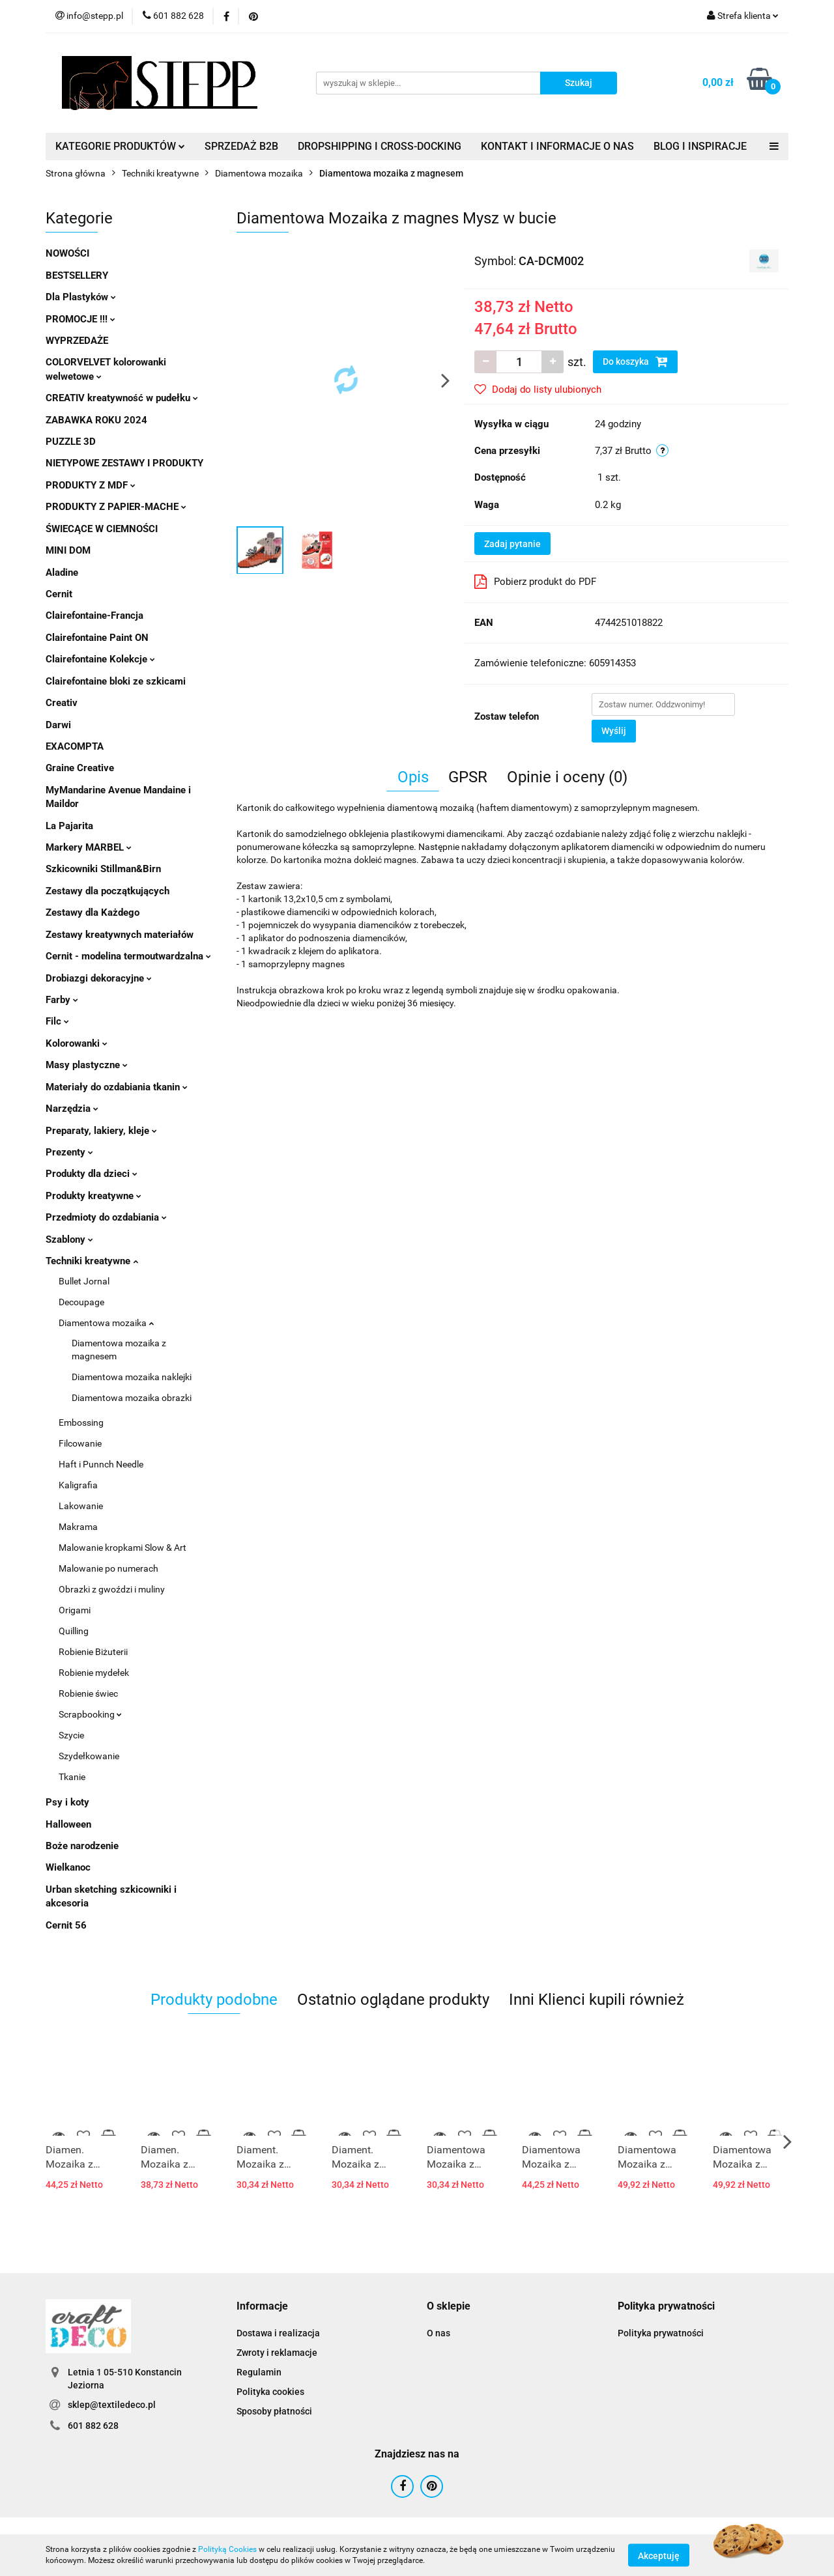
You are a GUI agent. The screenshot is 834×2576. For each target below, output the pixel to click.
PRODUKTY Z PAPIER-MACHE (116, 507)
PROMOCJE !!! (80, 319)
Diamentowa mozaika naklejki (132, 1377)
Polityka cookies (270, 2391)
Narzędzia (72, 1108)
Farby (62, 1000)
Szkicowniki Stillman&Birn (103, 869)
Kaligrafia (78, 1485)
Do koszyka (635, 361)
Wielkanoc (68, 1867)
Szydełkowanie (89, 1756)
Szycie (71, 1735)
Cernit (59, 594)
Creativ (62, 703)
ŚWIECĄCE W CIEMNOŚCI (102, 529)
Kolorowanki (77, 1043)
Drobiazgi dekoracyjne (99, 978)
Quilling (74, 1631)
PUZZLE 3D (71, 441)
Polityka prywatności (661, 2333)
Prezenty (69, 1152)
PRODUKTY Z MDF (91, 485)
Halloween (68, 1824)
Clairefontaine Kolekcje (100, 659)
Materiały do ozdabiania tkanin (117, 1087)
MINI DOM (68, 550)
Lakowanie (81, 1506)
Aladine (62, 572)
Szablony (69, 1239)
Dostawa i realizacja (278, 2333)
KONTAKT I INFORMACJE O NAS (557, 146)
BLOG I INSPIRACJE (700, 146)
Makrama (78, 1527)
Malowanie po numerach (108, 1568)
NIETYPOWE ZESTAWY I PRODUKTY (124, 463)
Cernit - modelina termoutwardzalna (128, 956)
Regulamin (259, 2372)
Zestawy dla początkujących (107, 891)
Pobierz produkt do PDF (535, 581)
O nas (438, 2333)
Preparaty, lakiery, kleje (101, 1131)
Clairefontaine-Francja (94, 615)
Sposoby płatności (274, 2411)
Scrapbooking (90, 1714)
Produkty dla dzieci (91, 1174)
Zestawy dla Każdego (92, 912)
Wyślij (613, 731)
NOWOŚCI (67, 253)
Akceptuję (659, 2555)
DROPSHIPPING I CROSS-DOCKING (379, 146)
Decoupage (81, 1302)
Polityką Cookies (227, 2549)
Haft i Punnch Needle (101, 1464)
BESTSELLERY (77, 275)
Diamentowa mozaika (106, 1323)
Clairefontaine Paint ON (97, 638)
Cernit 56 (66, 1925)
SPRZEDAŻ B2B (241, 146)
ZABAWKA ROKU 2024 (96, 420)
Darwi (58, 725)
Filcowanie (80, 1443)
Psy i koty (67, 1802)
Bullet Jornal (84, 1281)
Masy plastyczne (87, 1065)
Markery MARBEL (89, 847)
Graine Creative (80, 768)
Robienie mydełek (94, 1672)
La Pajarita (69, 826)
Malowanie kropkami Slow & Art (122, 1547)
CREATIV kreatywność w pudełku (122, 398)
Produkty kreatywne (93, 1196)
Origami (75, 1610)
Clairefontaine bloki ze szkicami (116, 681)
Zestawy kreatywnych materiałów (120, 935)
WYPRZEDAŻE (77, 341)
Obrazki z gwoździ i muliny (112, 1589)
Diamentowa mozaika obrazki (132, 1398)
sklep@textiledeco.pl (112, 2404)
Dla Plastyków (81, 297)
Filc (57, 1021)
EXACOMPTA (75, 746)
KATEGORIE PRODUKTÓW (120, 146)
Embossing (81, 1422)
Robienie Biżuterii (93, 1652)
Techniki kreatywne (92, 1261)
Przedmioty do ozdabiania (106, 1217)
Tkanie (72, 1777)
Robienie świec (88, 1693)
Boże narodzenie (82, 1846)
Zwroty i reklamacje (277, 2352)
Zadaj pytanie (512, 544)
